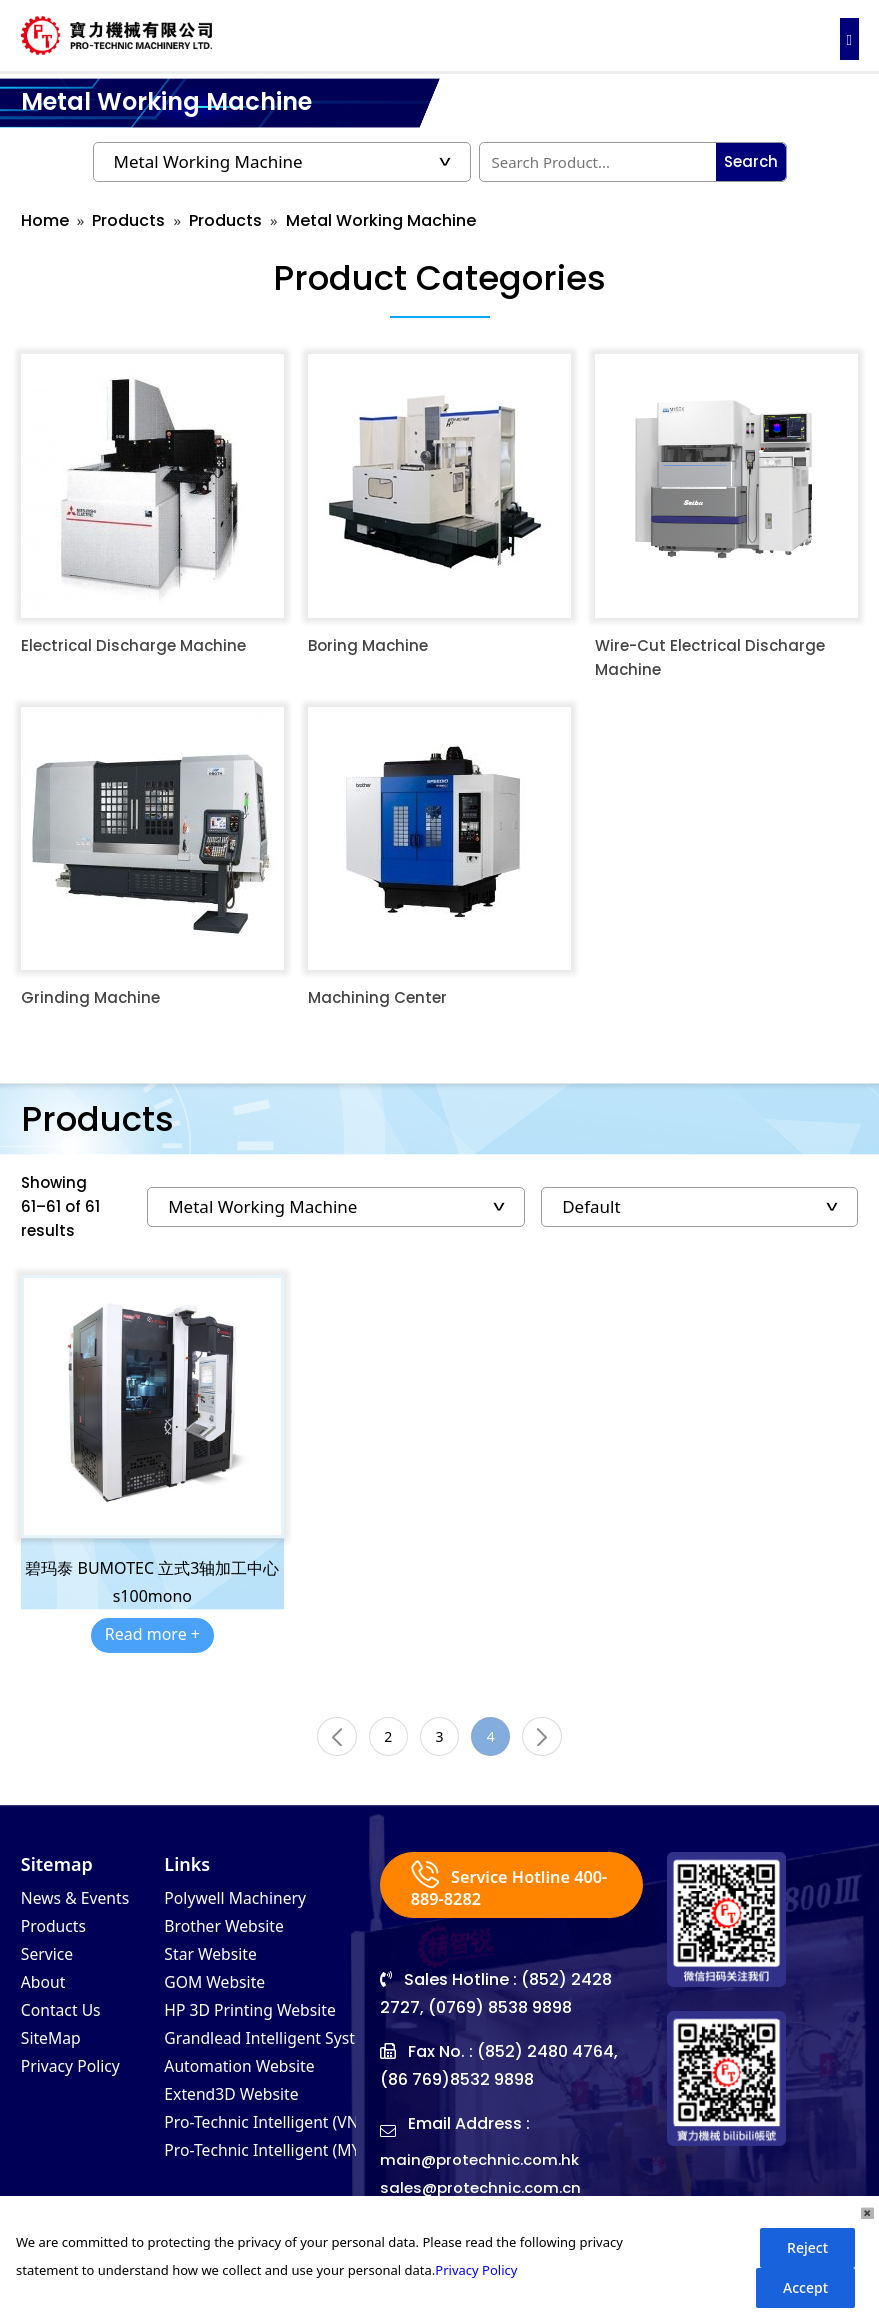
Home (45, 220)
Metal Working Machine (381, 220)
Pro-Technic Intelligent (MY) (279, 2175)
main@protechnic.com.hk (485, 2167)
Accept (805, 2287)
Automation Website (250, 2085)
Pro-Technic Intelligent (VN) (278, 2145)
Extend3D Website (241, 2115)
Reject (807, 2247)
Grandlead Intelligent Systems (291, 2055)
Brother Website (232, 1935)
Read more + (152, 1634)
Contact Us (67, 2025)
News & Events (83, 1905)
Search (751, 161)
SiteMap (55, 2055)
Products (128, 220)
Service (51, 1965)
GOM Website (222, 1995)
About (46, 1995)
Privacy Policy (78, 2085)
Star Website (217, 1965)
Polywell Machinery (245, 1905)
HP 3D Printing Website (262, 2025)
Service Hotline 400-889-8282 (497, 1892)
